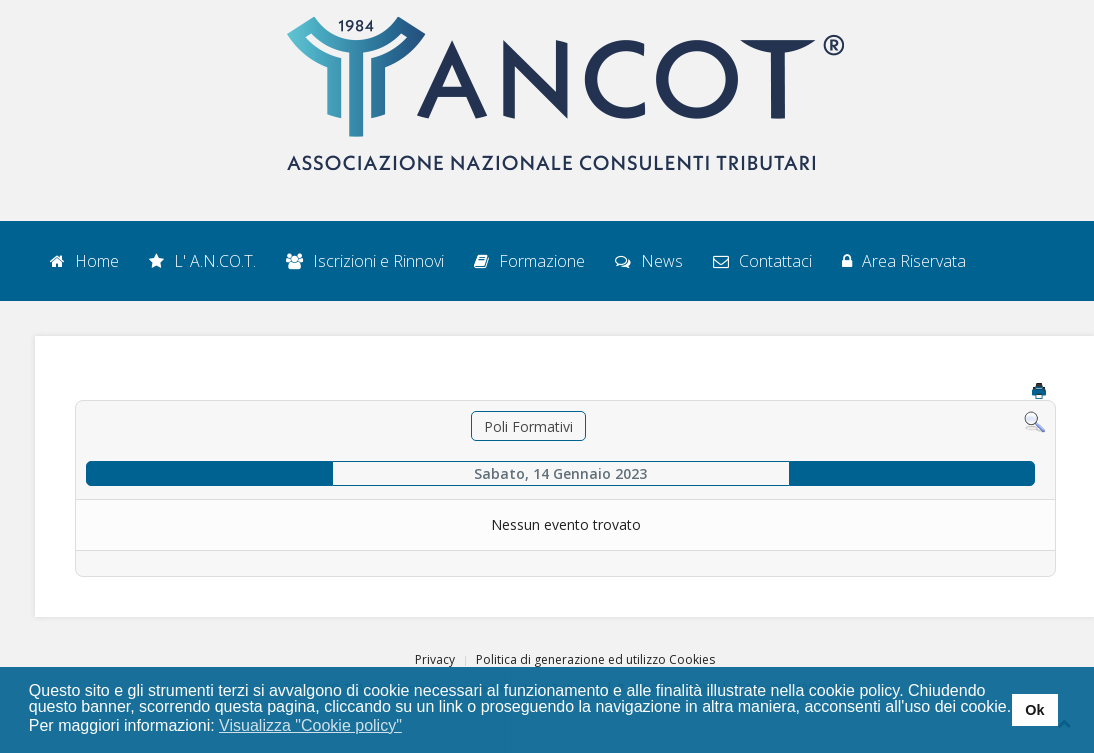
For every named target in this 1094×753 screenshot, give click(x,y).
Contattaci (762, 261)
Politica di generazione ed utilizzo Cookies (595, 659)
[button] (414, 727)
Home (84, 261)
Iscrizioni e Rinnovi (365, 261)
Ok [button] (1034, 710)
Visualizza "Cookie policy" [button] (310, 725)
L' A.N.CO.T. (202, 261)
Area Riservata (904, 261)
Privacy (435, 659)
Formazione (529, 261)
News (649, 261)
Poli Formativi (528, 426)
